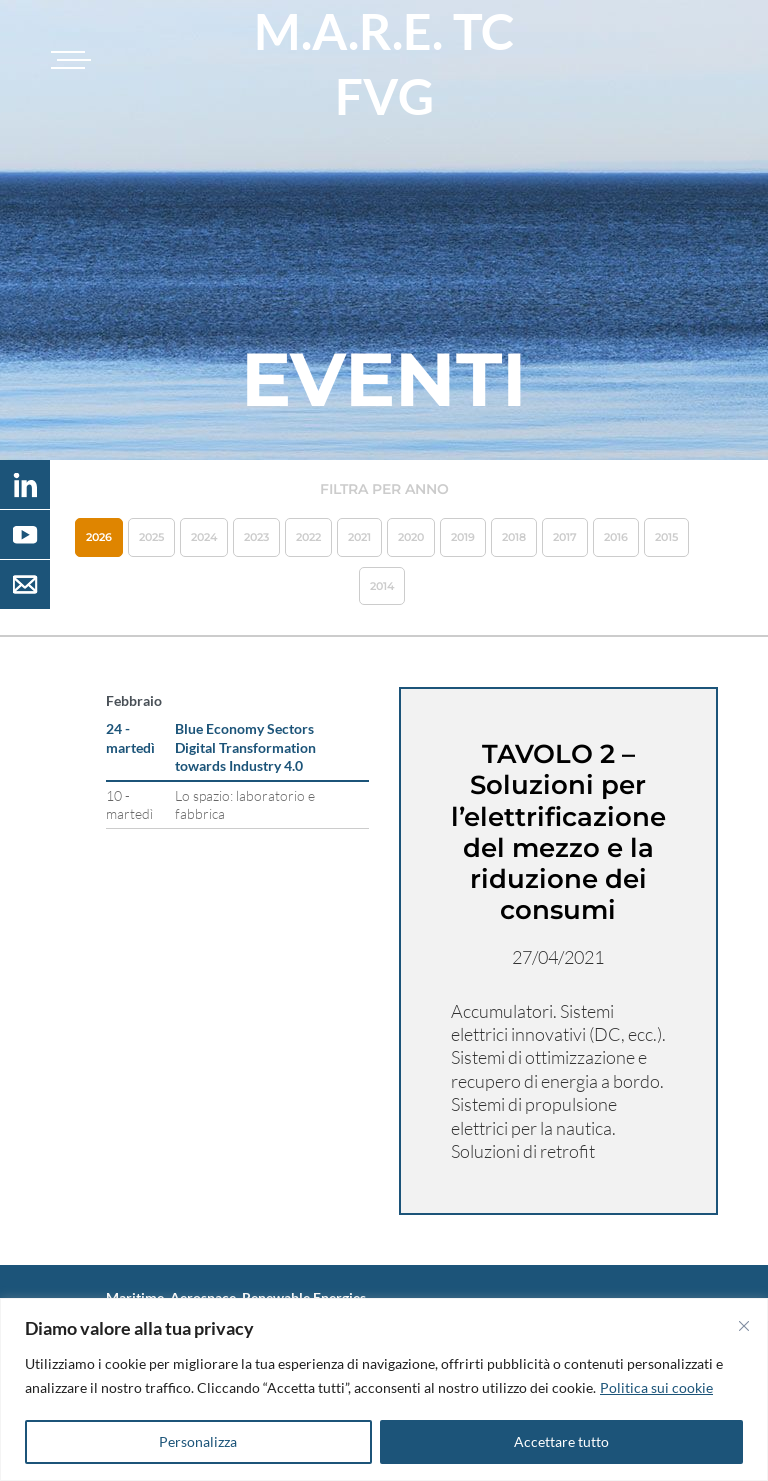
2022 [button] (308, 537)
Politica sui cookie (656, 1387)
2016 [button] (616, 537)
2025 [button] (151, 537)
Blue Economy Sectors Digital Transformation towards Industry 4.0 (245, 746)
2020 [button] (411, 537)
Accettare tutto (561, 1441)
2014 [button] (382, 586)
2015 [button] (666, 537)
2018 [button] (514, 537)
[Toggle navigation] (68, 60)
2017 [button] (565, 537)
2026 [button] (99, 537)
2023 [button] (256, 537)
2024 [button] (204, 537)
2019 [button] (463, 537)
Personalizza (198, 1441)
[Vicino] (744, 1326)
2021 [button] (359, 537)
